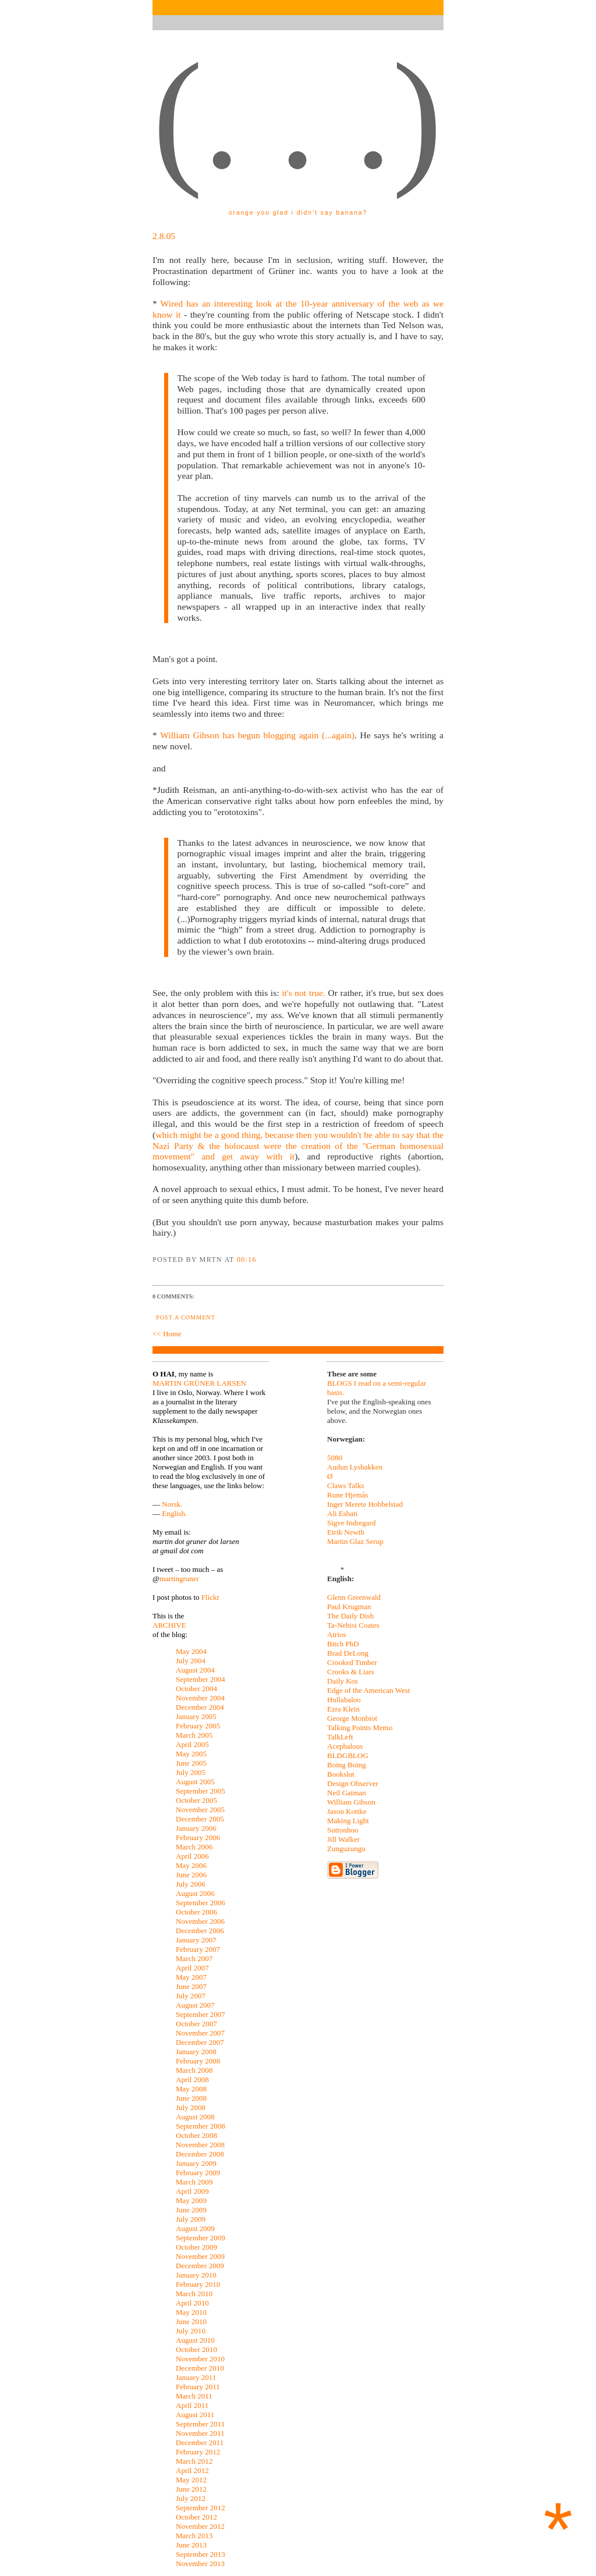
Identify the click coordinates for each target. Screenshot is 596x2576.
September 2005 (200, 1791)
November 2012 (200, 2526)
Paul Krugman (349, 1606)
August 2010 (195, 2340)
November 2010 (200, 2358)
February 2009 (198, 2172)
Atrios (336, 1634)
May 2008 (191, 2088)
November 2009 (200, 2256)
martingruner (179, 1578)
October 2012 (196, 2517)
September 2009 (200, 2237)
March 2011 (194, 2396)
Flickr (210, 1597)
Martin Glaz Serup (355, 1541)
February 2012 (198, 2451)
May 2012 (191, 2479)
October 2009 (196, 2247)
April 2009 (192, 2191)
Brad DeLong (347, 1653)
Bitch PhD (343, 1643)
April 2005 (192, 1744)
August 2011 (195, 2414)
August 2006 (195, 1893)
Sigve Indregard (351, 1522)
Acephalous (345, 1746)
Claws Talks (345, 1485)
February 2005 (198, 1725)
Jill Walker (343, 1839)
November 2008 (200, 2144)
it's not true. (303, 993)
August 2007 (195, 2005)
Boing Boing (346, 1764)
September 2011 (200, 2424)
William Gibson (351, 1802)
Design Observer (352, 1783)
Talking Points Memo (359, 1727)
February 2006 (198, 1837)
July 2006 (190, 1884)
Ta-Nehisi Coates (353, 1625)
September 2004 (200, 1679)
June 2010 (191, 2321)
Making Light (348, 1820)
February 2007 (198, 1949)
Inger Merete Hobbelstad (365, 1504)
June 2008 (191, 2098)
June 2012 (191, 2489)
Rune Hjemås (347, 1494)
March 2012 (194, 2461)
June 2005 (191, 1763)
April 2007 (192, 1967)
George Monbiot (352, 1718)
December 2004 (200, 1707)
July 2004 (190, 1660)
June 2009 (191, 2209)
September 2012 (200, 2507)
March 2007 (194, 1958)
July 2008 (190, 2107)
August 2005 (195, 1781)
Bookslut (340, 1774)
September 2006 (200, 1902)
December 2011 (200, 2442)
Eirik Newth (345, 1532)
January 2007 (196, 1939)
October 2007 (196, 2023)
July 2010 (190, 2330)
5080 (334, 1457)
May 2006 (191, 1865)
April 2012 (192, 2470)
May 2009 (191, 2200)
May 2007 (191, 1977)
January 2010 (196, 2275)
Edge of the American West (368, 1690)
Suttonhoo (342, 1830)
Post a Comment (185, 1317)
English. (174, 1513)
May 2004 (191, 1651)
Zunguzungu (346, 1848)
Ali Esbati (342, 1513)
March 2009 (194, 2181)
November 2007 (200, 2033)
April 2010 (192, 2303)
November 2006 (200, 1921)
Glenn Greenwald (354, 1597)
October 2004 (196, 1688)
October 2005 (196, 1800)
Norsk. (172, 1504)
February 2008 (198, 2060)
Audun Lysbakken (354, 1467)
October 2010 (196, 2349)
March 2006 (194, 1846)
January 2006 (196, 1828)
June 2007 (191, 1986)
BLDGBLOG (347, 1755)
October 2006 (196, 1912)
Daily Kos (342, 1681)
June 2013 (191, 2545)
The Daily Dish (350, 1615)
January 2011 (196, 2377)
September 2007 (200, 2014)
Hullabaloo (344, 1699)
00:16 (247, 1259)
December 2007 (200, 2042)
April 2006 (192, 1856)
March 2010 (194, 2293)
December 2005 (200, 1818)
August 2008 (195, 2116)
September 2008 (200, 2126)
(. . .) (297, 116)
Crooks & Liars (350, 1671)
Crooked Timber (352, 1662)
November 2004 (200, 1697)
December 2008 (200, 2154)
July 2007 (190, 1995)
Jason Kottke (347, 1811)
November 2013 (200, 2563)
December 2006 (200, 1930)
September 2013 (200, 2554)
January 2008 (196, 2051)
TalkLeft (340, 1736)
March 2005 (194, 1735)
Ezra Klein (343, 1709)
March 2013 (194, 2535)
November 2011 (200, 2433)
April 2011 (192, 2405)
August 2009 (195, 2228)
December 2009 (200, 2265)
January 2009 (196, 2163)
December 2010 (200, 2368)
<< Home (167, 1333)
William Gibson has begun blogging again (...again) (257, 735)
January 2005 (196, 1716)
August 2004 (195, 1670)
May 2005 (191, 1753)
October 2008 (196, 2135)
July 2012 (190, 2498)
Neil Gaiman (346, 1792)
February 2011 (198, 2386)
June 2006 (191, 1874)
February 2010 (198, 2284)
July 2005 (190, 1772)
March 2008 (194, 2070)
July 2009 (190, 2219)
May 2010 (191, 2312)
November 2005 (200, 1809)
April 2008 (192, 2079)
